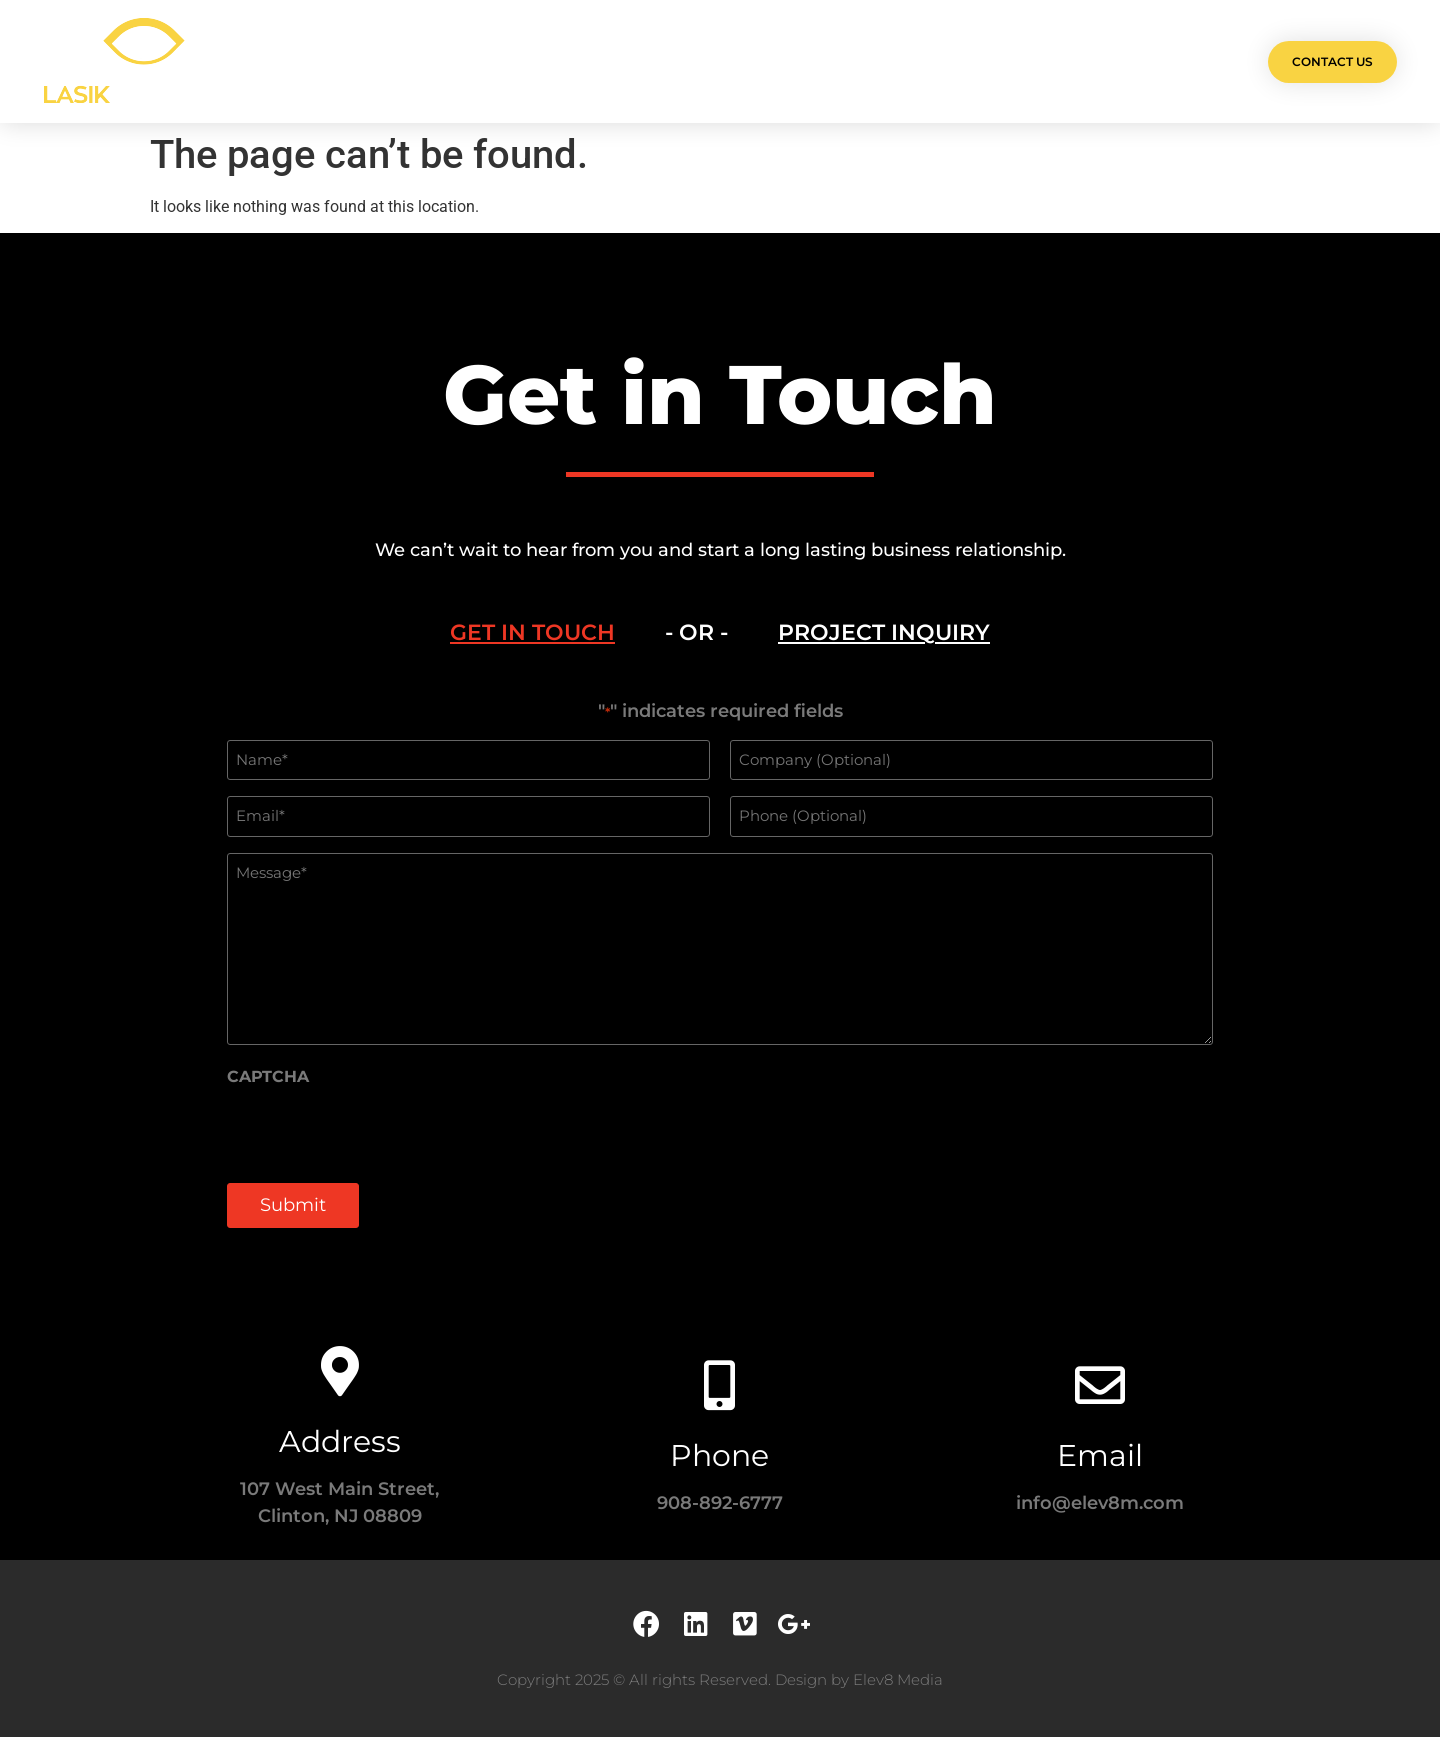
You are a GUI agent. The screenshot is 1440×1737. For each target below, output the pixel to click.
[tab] (532, 633)
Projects (547, 61)
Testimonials (844, 61)
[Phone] (720, 1384)
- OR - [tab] (696, 632)
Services (651, 61)
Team (740, 61)
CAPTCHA (268, 1077)
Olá (461, 61)
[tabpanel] (720, 975)
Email (1100, 1454)
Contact (961, 61)
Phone (719, 1454)
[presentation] (379, 1132)
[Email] (1100, 1384)
